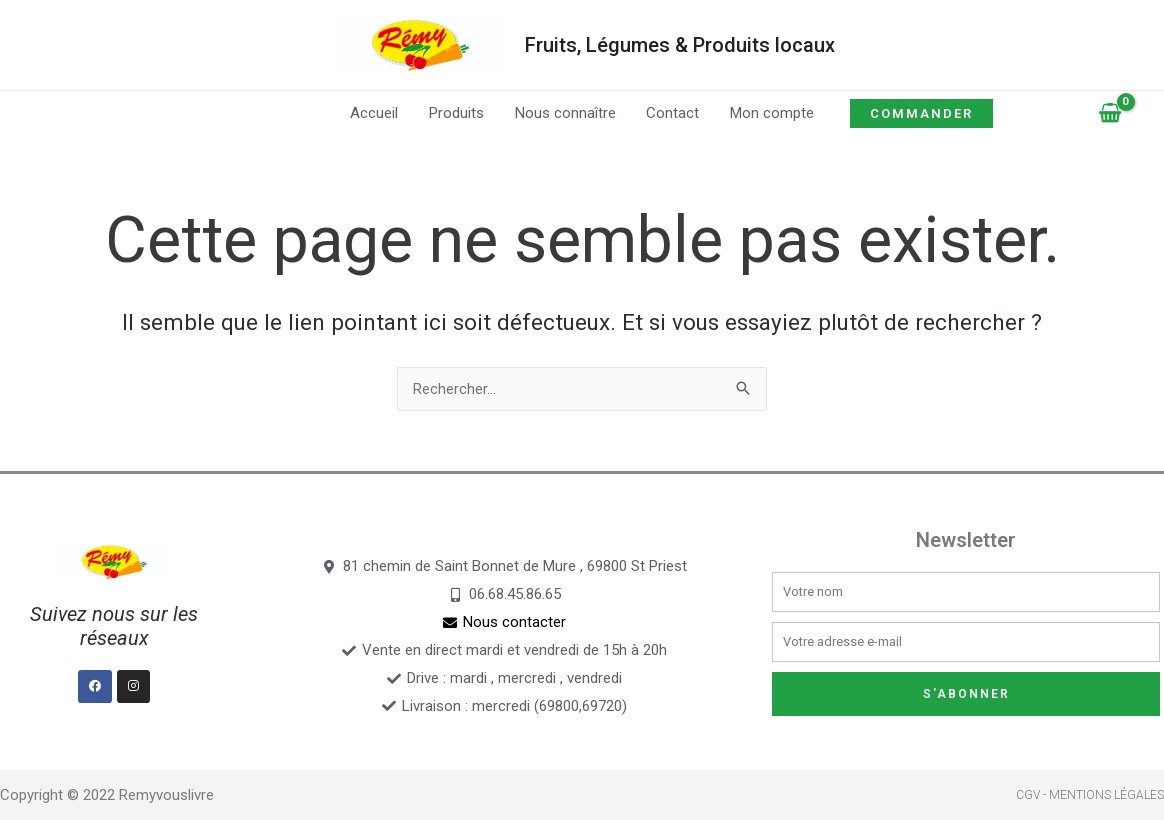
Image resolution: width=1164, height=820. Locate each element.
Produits (457, 113)
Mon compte (771, 113)
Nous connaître (565, 113)
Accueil (376, 113)
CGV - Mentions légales (1090, 795)
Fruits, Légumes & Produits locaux (680, 45)
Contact (672, 113)
